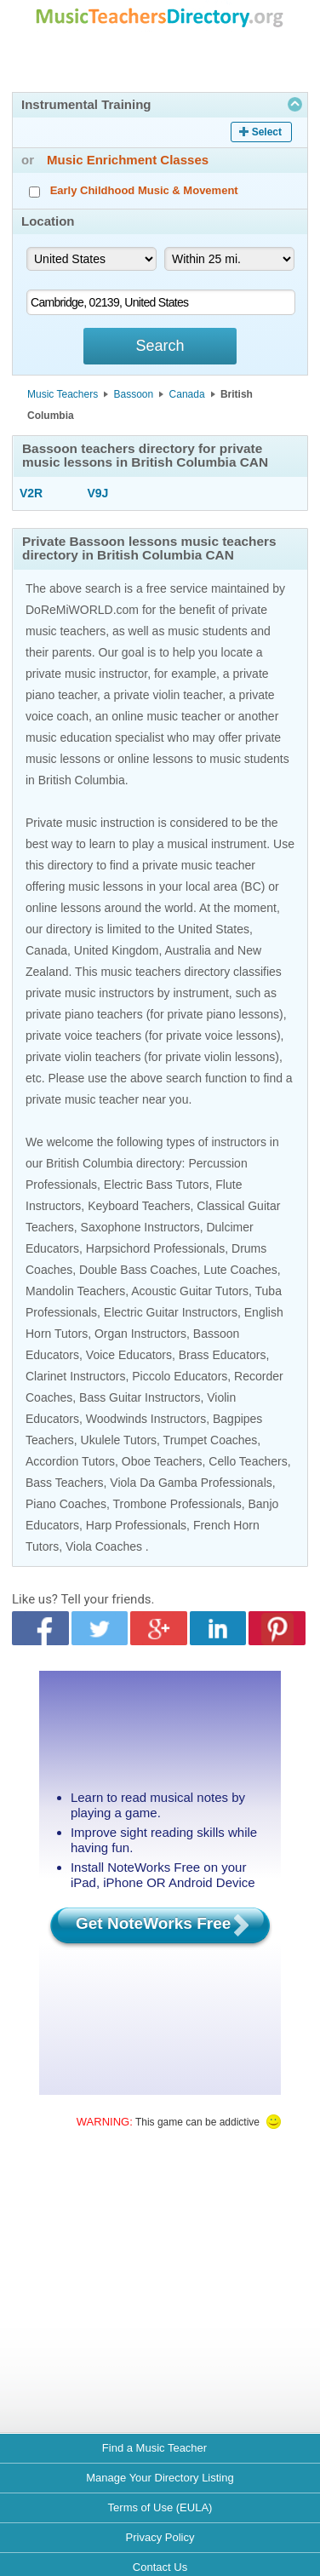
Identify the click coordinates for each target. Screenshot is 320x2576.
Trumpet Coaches (210, 1440)
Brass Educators (222, 1355)
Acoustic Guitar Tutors (190, 1291)
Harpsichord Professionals (155, 1248)
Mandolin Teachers (75, 1291)
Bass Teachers (65, 1482)
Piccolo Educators (179, 1376)
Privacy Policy (160, 2537)
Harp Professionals (136, 1525)
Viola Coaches (104, 1546)
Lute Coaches (240, 1270)
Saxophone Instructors (140, 1227)
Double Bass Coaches (138, 1270)
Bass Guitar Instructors (139, 1397)
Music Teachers (62, 394)
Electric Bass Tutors (156, 1184)
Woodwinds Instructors (146, 1419)
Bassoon (134, 394)
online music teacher (165, 716)
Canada (187, 394)
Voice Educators (129, 1355)
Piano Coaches (66, 1504)
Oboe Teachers (162, 1461)
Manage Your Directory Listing (159, 2477)
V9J (98, 493)
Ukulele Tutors (119, 1440)
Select (267, 132)
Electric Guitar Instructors (170, 1312)
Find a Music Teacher (154, 2447)
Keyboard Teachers (139, 1206)
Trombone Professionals (176, 1504)
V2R (31, 493)
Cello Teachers (248, 1461)
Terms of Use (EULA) (160, 2507)
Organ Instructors (140, 1333)
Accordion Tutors (70, 1461)
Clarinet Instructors (75, 1376)
